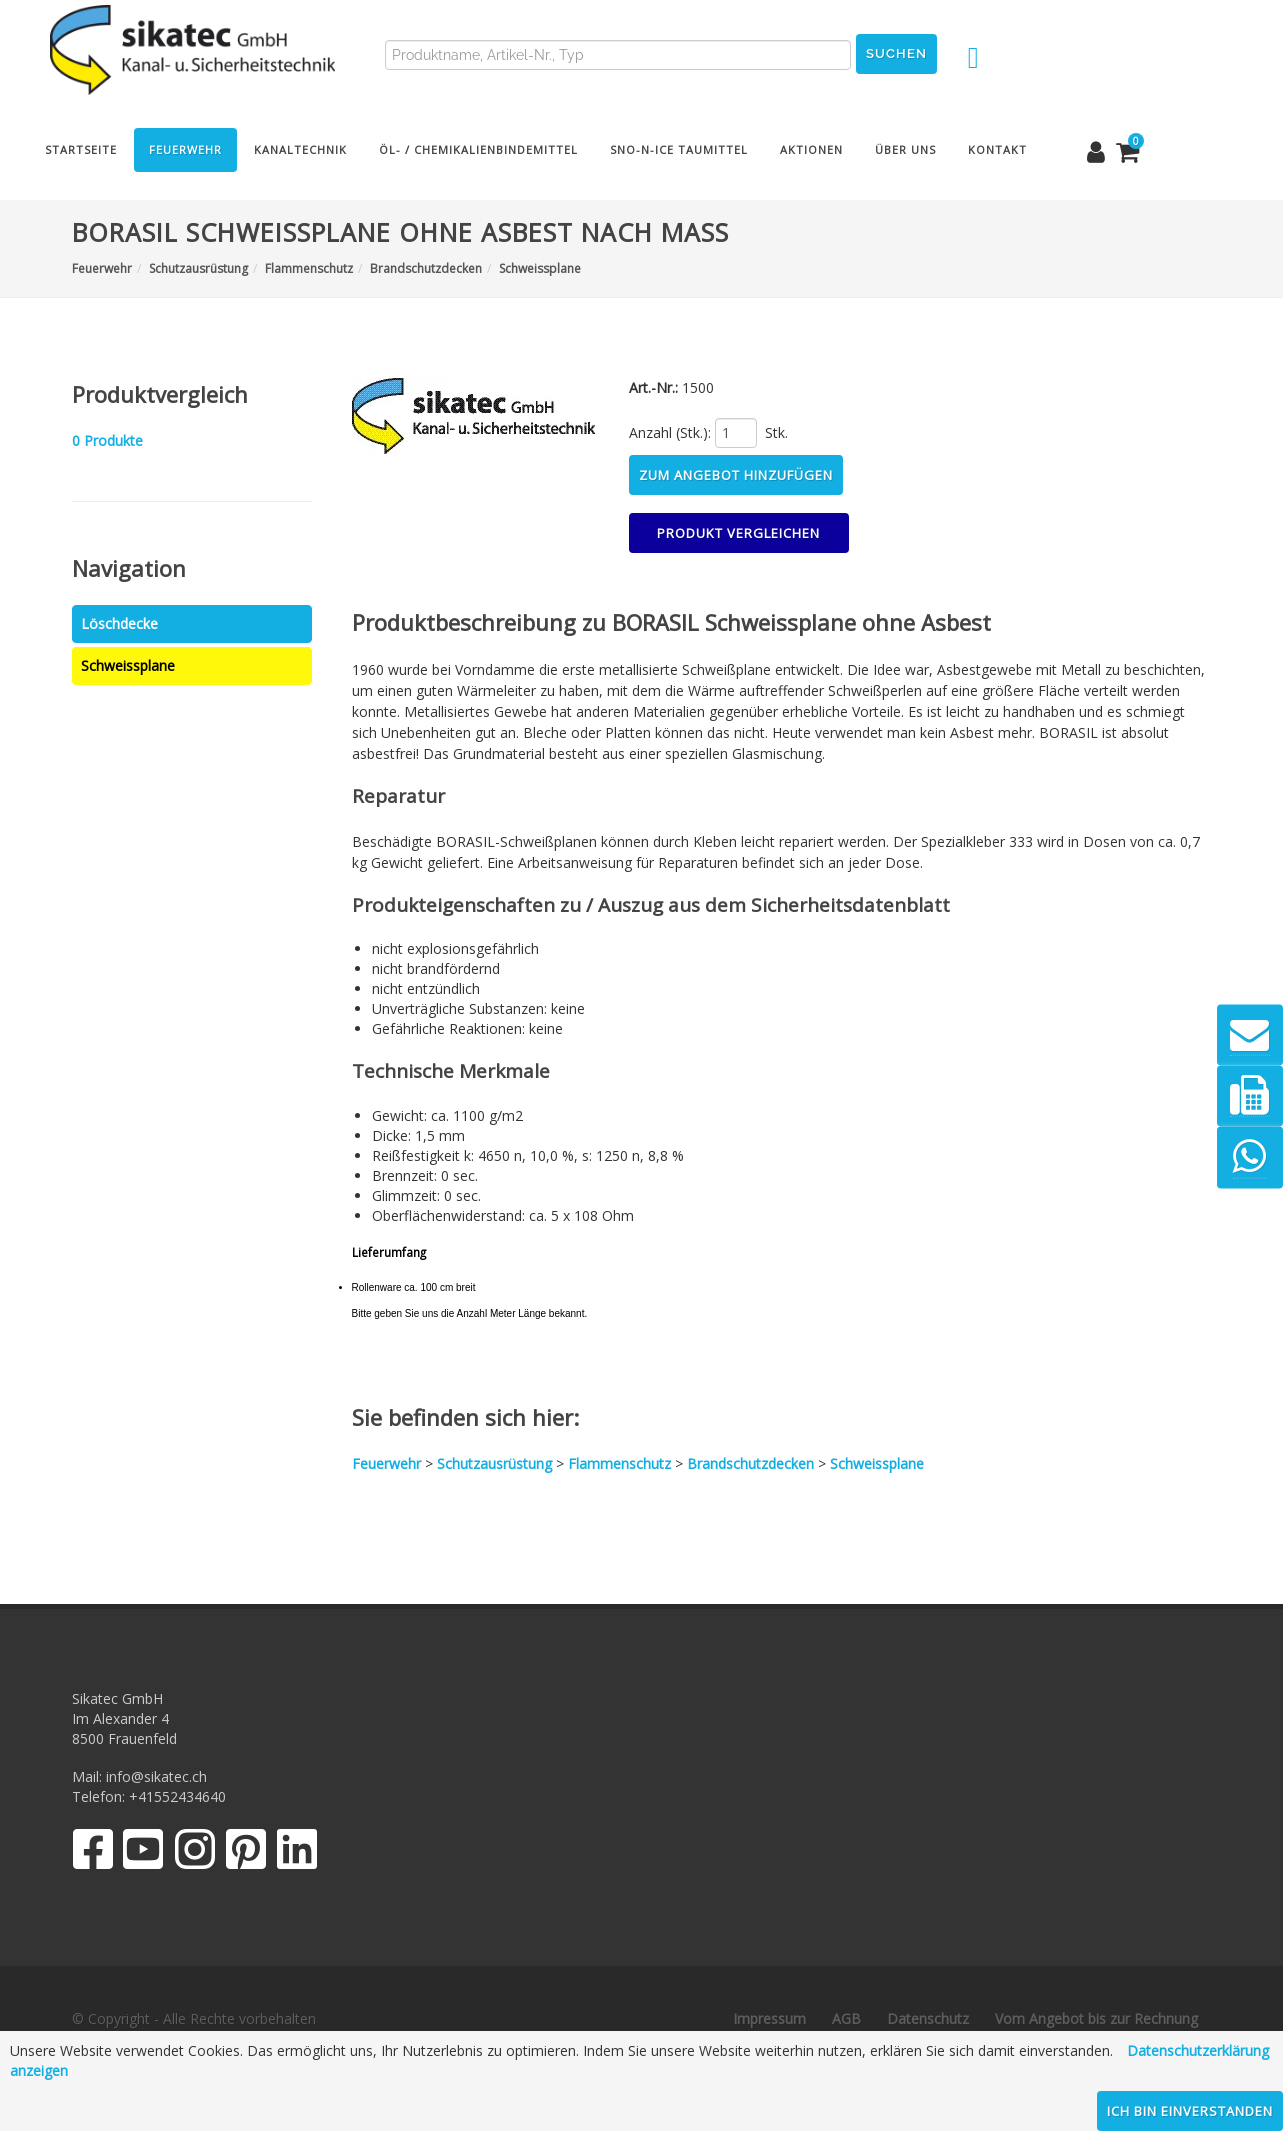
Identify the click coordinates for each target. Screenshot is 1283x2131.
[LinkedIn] (297, 1853)
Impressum (769, 2018)
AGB (846, 2018)
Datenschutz (928, 2018)
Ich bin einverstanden (1190, 2111)
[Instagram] (195, 1853)
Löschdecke (119, 623)
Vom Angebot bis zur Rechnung (1096, 2018)
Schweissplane (128, 665)
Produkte (107, 440)
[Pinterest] (246, 1853)
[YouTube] (143, 1853)
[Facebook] (92, 1853)
